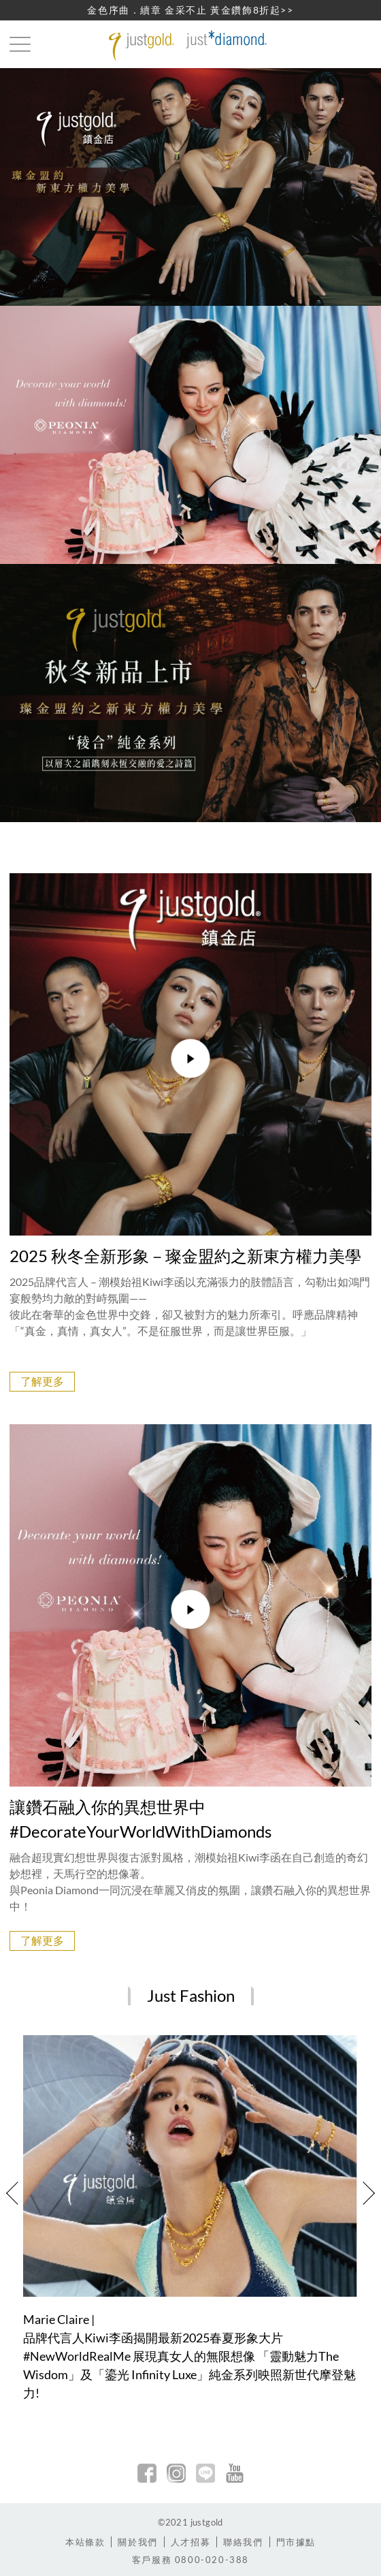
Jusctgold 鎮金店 (190, 45)
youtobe (234, 2473)
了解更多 (42, 1381)
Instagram (176, 2473)
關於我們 (137, 2541)
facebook (146, 2473)
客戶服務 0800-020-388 (190, 2559)
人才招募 (190, 2541)
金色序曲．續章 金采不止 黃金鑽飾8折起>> (190, 10)
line (205, 2473)
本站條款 (85, 2541)
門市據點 (296, 2541)
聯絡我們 (243, 2541)
